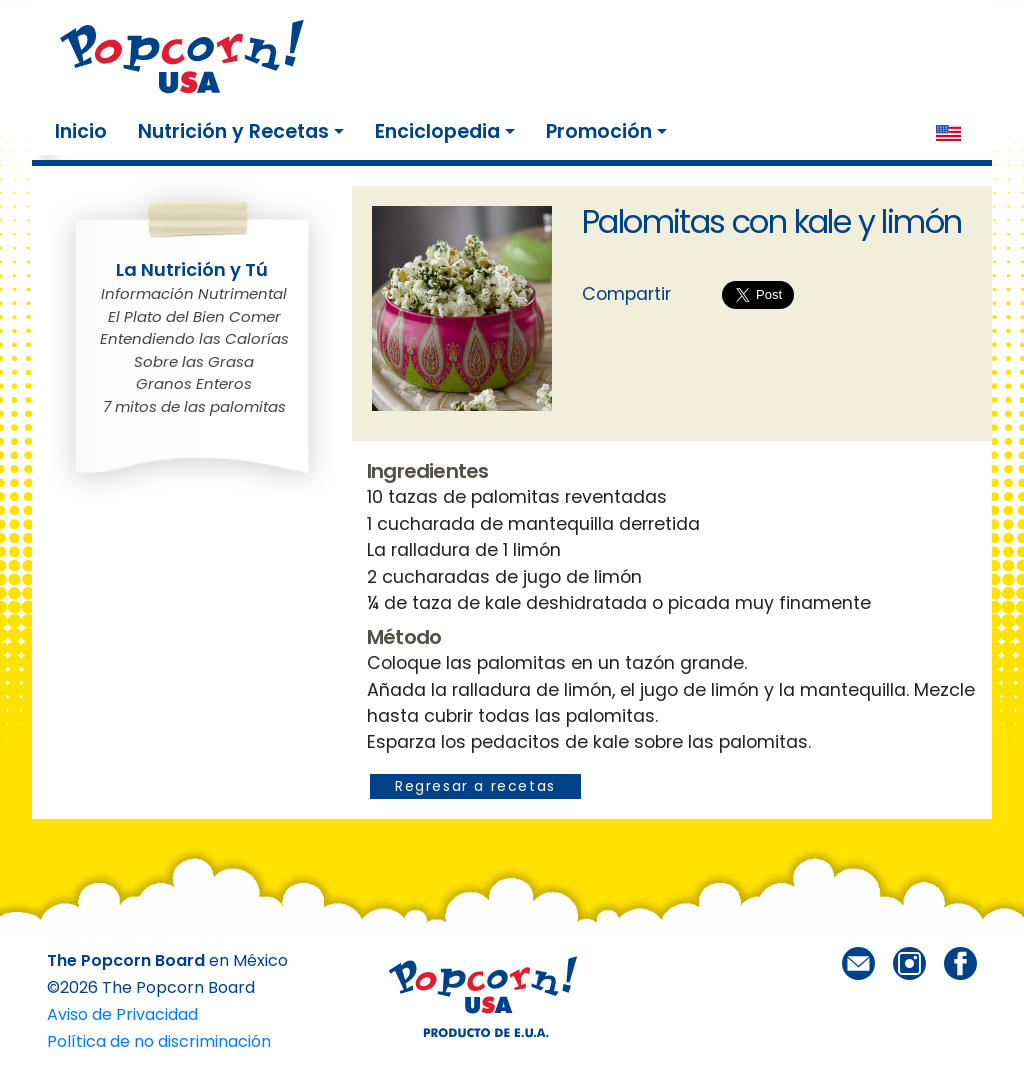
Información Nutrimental (194, 293)
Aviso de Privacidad (122, 1014)
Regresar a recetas (475, 786)
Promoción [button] (599, 131)
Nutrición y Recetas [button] (233, 131)
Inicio (85, 131)
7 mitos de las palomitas (194, 406)
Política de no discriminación (159, 1041)
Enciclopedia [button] (437, 131)
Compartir (626, 294)
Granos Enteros (194, 383)
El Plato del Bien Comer (194, 316)
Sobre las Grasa (194, 361)
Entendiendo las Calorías (194, 338)
